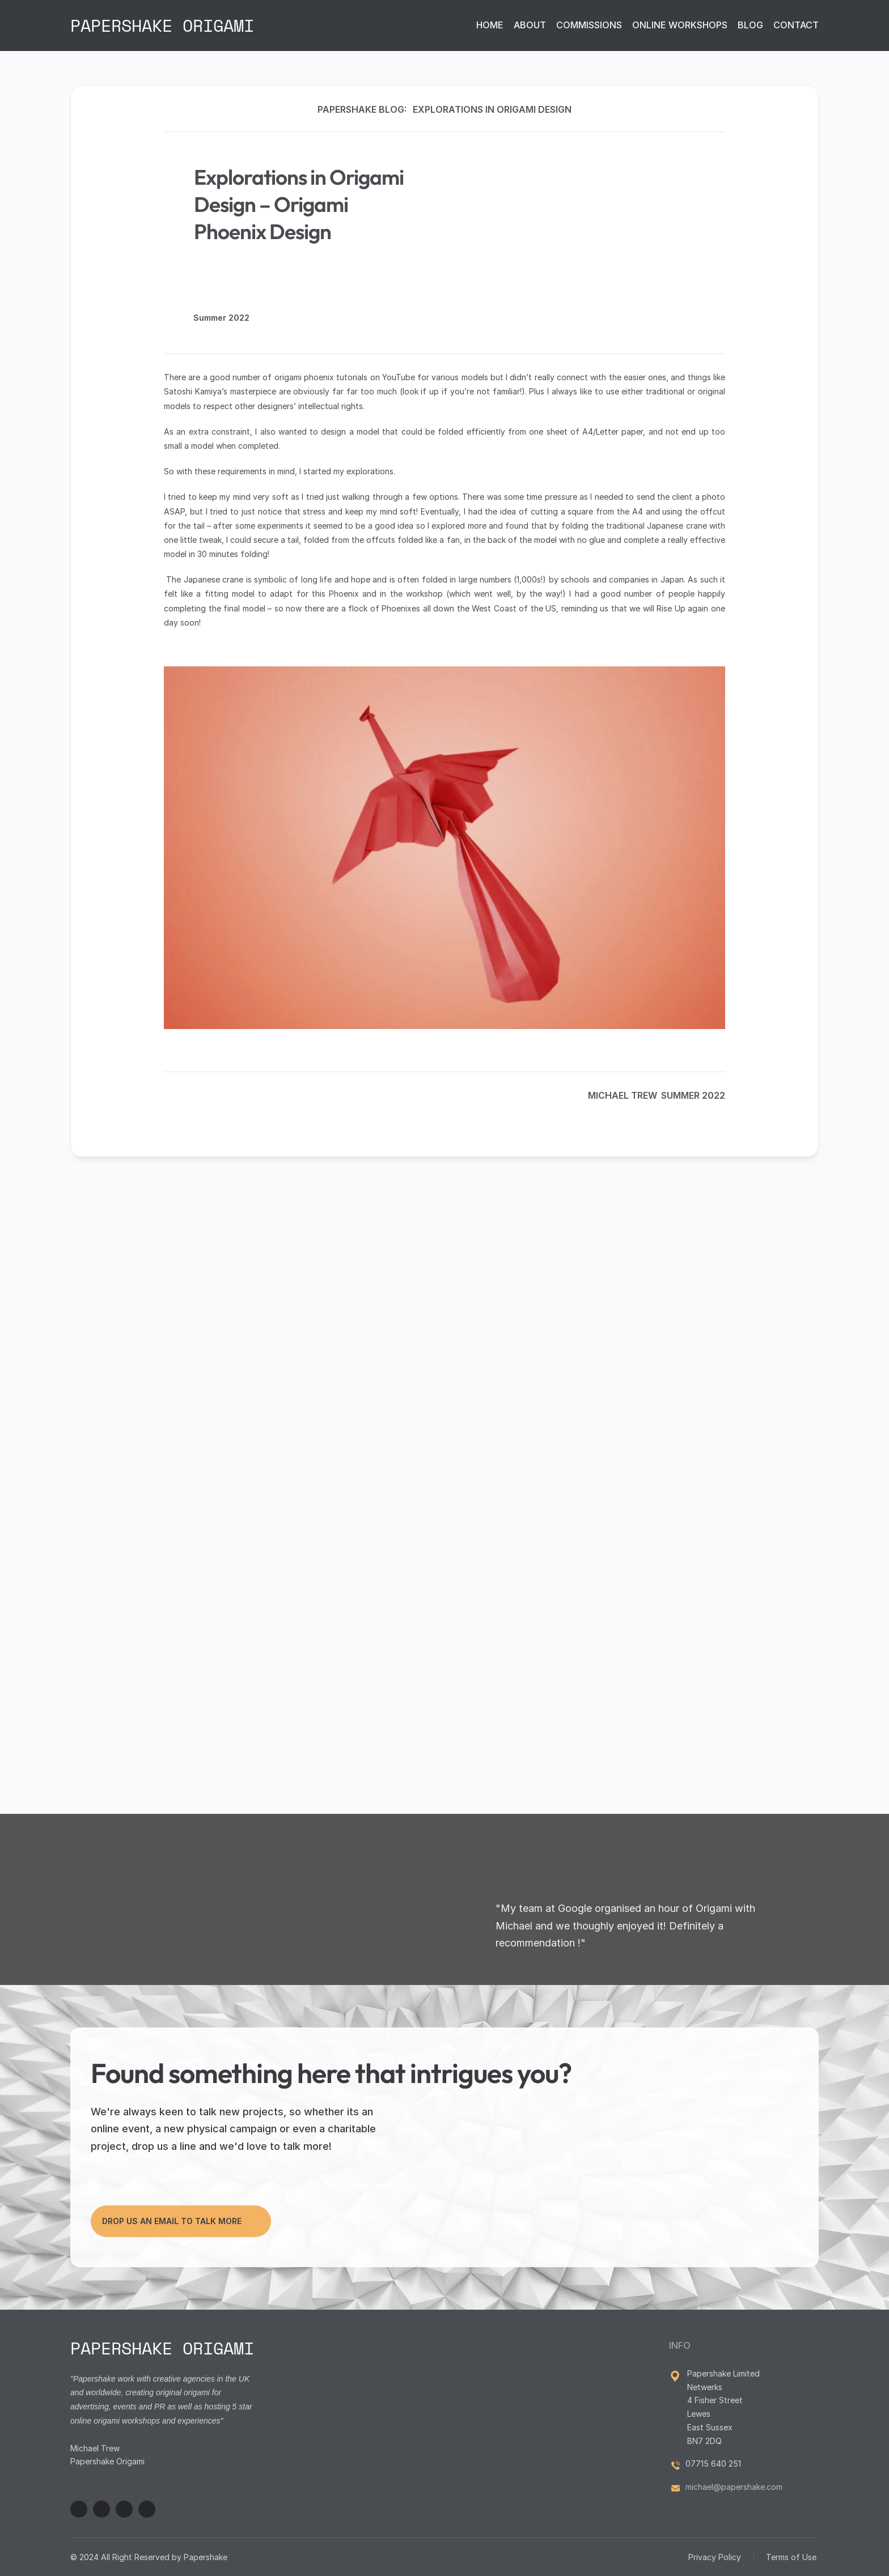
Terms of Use (792, 2557)
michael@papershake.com (733, 2487)
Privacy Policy (714, 2557)
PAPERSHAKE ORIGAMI (162, 25)
